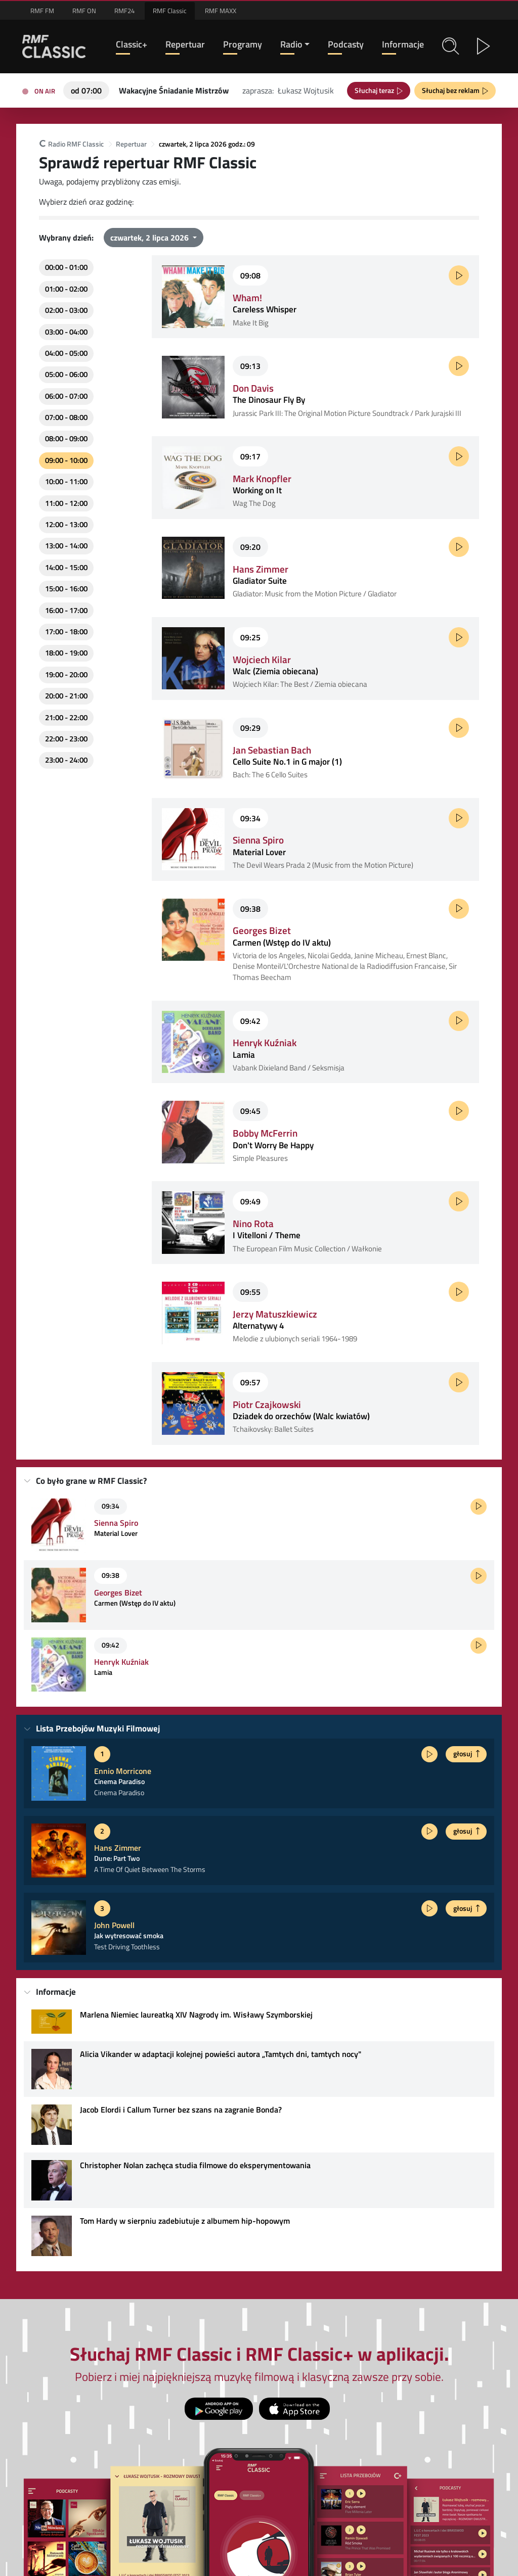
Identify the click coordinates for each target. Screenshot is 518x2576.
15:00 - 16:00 (66, 588)
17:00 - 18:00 (66, 631)
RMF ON (84, 11)
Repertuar (185, 44)
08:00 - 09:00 (66, 438)
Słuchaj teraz (376, 90)
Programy (242, 44)
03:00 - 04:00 (66, 332)
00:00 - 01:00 (66, 267)
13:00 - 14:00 (66, 545)
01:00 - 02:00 (66, 289)
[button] (450, 46)
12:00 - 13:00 (66, 524)
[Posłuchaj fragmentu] (459, 275)
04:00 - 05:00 (66, 353)
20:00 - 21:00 (66, 695)
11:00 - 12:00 (66, 503)
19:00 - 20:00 (66, 674)
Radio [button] (291, 44)
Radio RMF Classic (71, 144)
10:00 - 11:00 (66, 481)
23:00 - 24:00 (66, 760)
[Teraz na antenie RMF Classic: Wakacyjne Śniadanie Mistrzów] (173, 89)
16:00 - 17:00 (66, 610)
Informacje (403, 44)
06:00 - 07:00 (66, 396)
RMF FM (42, 11)
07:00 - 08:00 (66, 417)
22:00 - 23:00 (66, 738)
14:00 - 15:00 (66, 567)
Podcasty (346, 44)
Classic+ (131, 44)
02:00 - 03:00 (66, 310)
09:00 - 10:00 (66, 460)
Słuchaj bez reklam (452, 90)
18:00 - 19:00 (66, 653)
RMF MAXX (220, 11)
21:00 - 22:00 (66, 717)
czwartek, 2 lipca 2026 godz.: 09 (207, 144)
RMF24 (124, 11)
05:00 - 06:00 (66, 374)
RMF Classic (170, 11)
